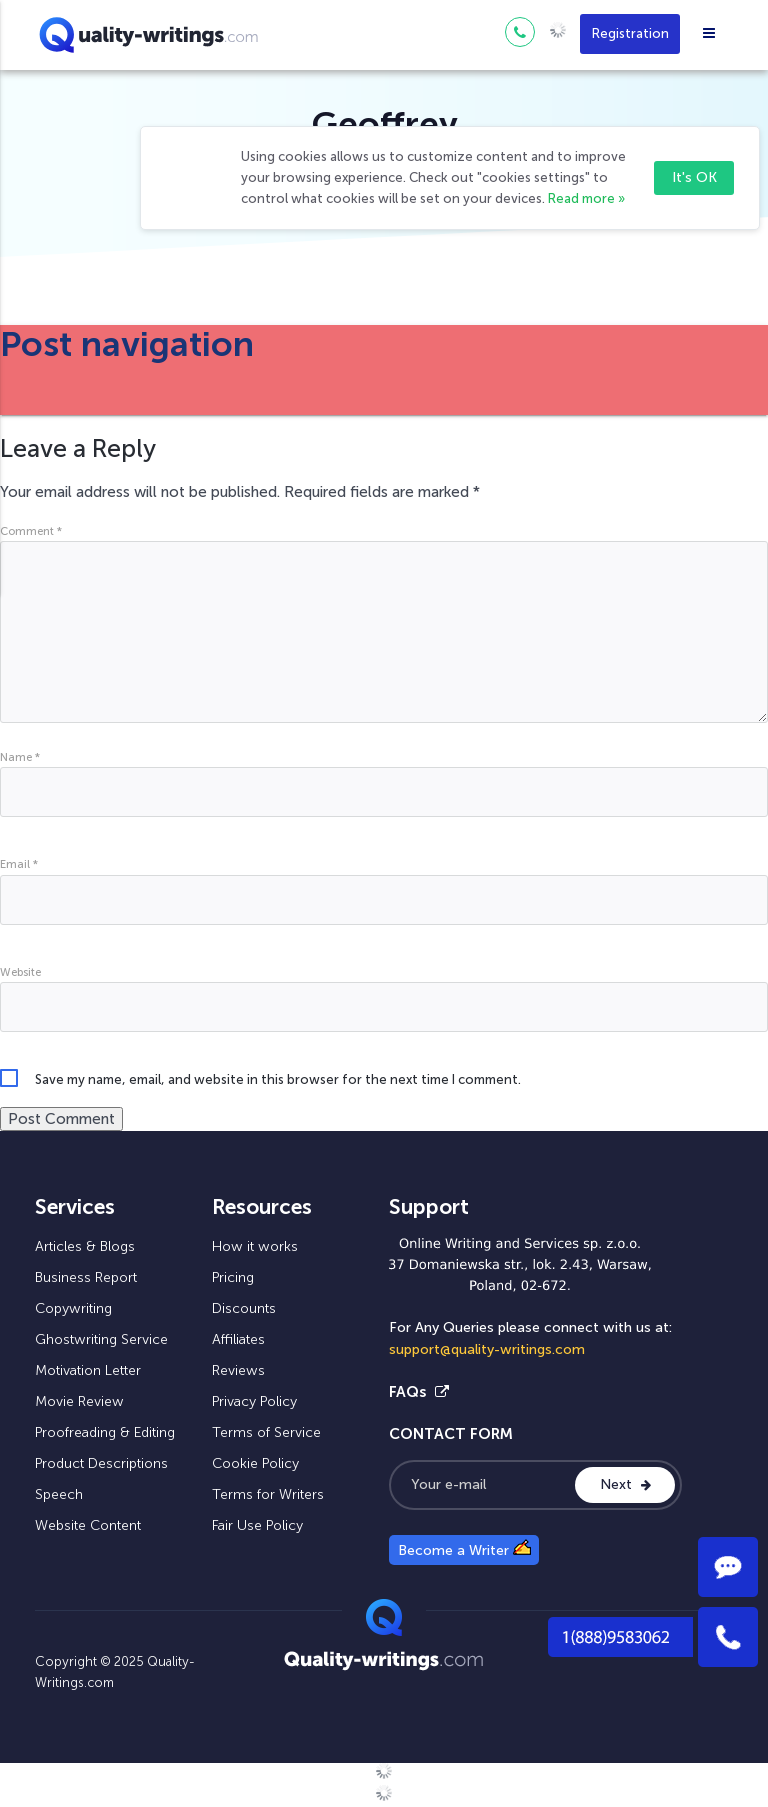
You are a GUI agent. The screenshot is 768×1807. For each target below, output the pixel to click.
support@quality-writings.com (487, 1349)
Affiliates (238, 1339)
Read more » (586, 198)
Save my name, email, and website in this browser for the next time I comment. (278, 1079)
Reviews (238, 1370)
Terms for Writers (268, 1494)
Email (19, 864)
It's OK (694, 177)
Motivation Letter (88, 1370)
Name (20, 757)
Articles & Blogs (85, 1246)
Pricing (233, 1277)
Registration (630, 33)
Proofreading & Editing (105, 1432)
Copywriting (73, 1308)
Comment (31, 531)
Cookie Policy (255, 1463)
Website (20, 972)
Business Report (86, 1277)
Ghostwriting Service (101, 1339)
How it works (255, 1246)
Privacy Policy (254, 1401)
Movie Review (79, 1401)
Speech (59, 1494)
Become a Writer (464, 1549)
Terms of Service (266, 1432)
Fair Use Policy (257, 1525)
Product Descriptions (101, 1463)
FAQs (419, 1392)
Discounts (244, 1308)
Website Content (88, 1525)
